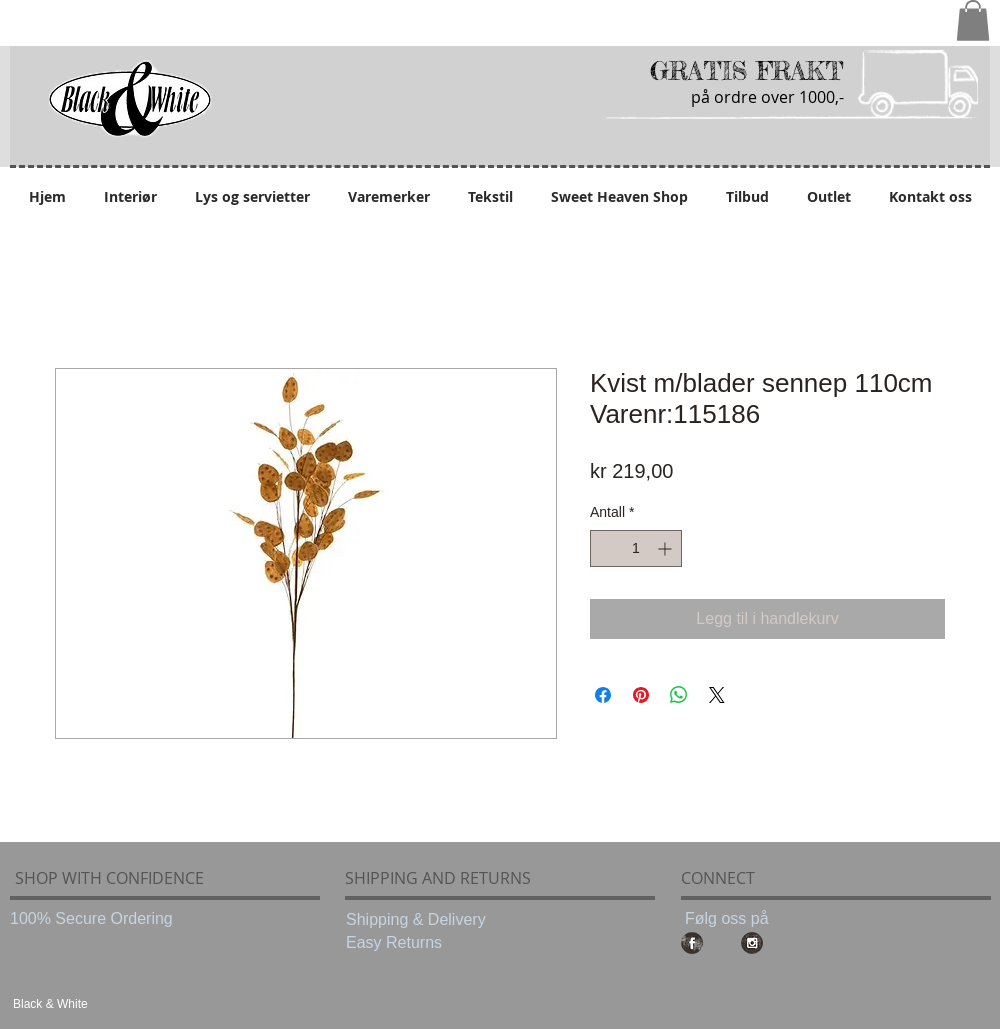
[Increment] (666, 548)
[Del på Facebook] (603, 695)
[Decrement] (605, 548)
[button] (973, 20)
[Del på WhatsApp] (679, 695)
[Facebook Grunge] (692, 943)
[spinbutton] (636, 548)
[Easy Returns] (429, 943)
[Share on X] (717, 695)
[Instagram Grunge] (752, 943)
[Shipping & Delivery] (429, 920)
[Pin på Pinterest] (641, 695)
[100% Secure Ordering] (94, 919)
